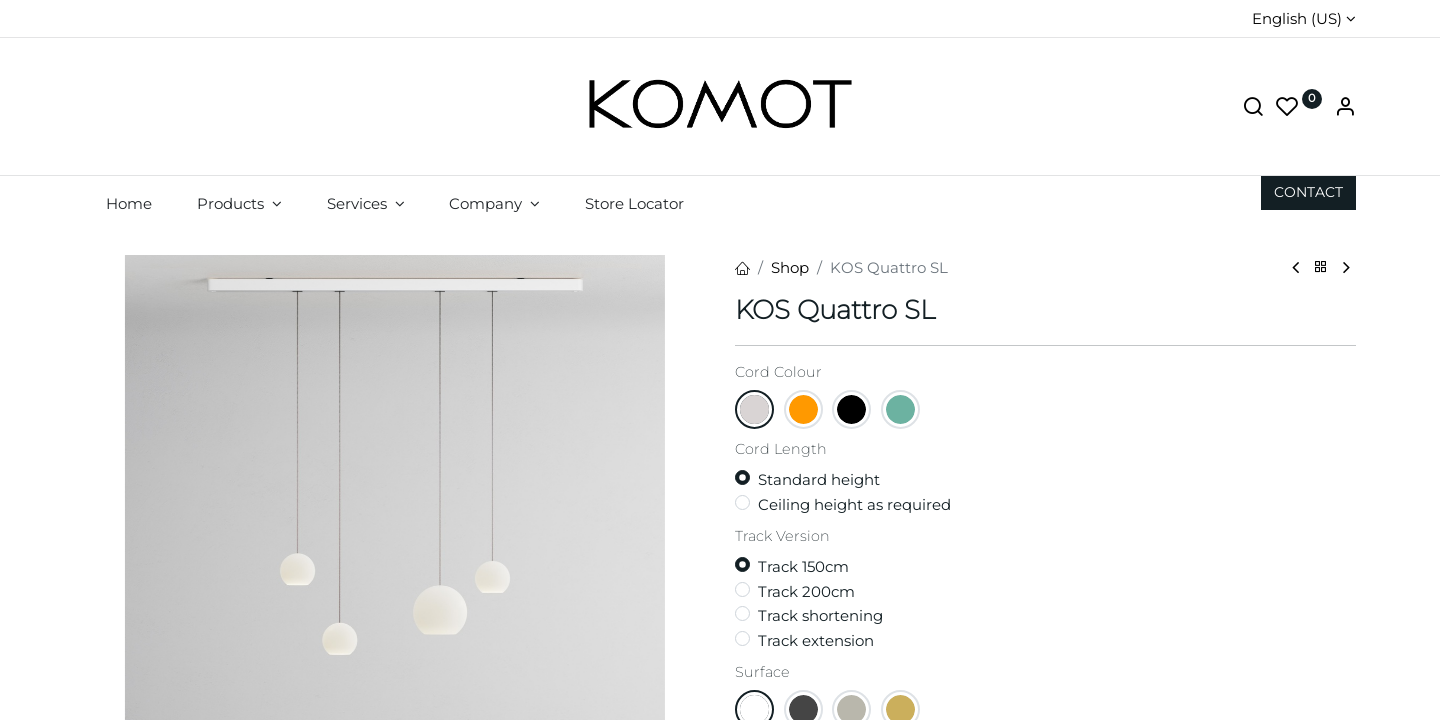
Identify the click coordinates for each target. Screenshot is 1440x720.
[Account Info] (1345, 108)
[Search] (1253, 108)
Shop (790, 267)
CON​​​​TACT (1308, 192)
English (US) (1297, 18)
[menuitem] (129, 203)
